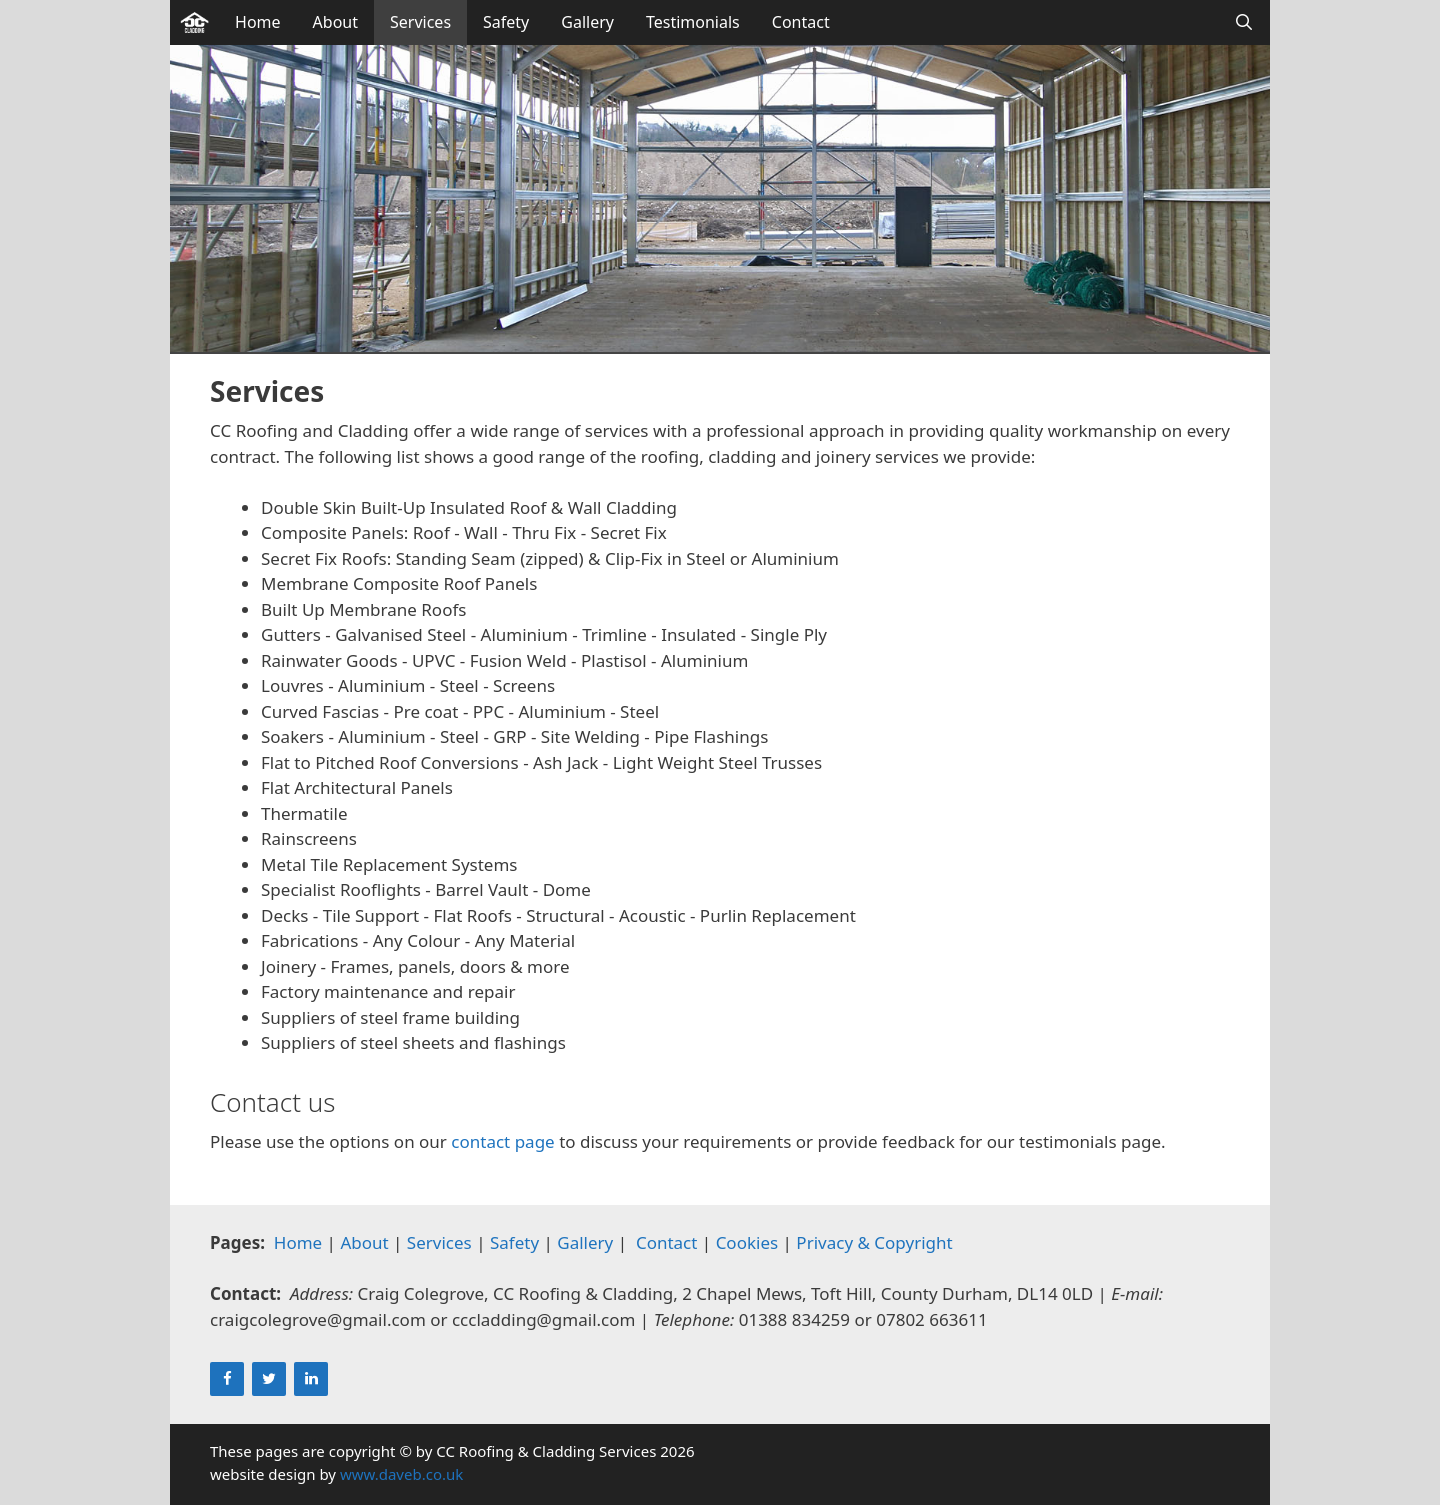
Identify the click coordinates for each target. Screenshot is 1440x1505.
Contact (801, 22)
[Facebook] (227, 1379)
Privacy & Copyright (874, 1242)
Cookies (747, 1242)
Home (258, 22)
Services (420, 22)
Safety (506, 22)
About (335, 22)
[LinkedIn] (311, 1379)
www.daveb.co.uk (401, 1474)
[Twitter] (269, 1379)
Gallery (587, 22)
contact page (502, 1141)
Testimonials (693, 22)
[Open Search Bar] (1243, 22)
